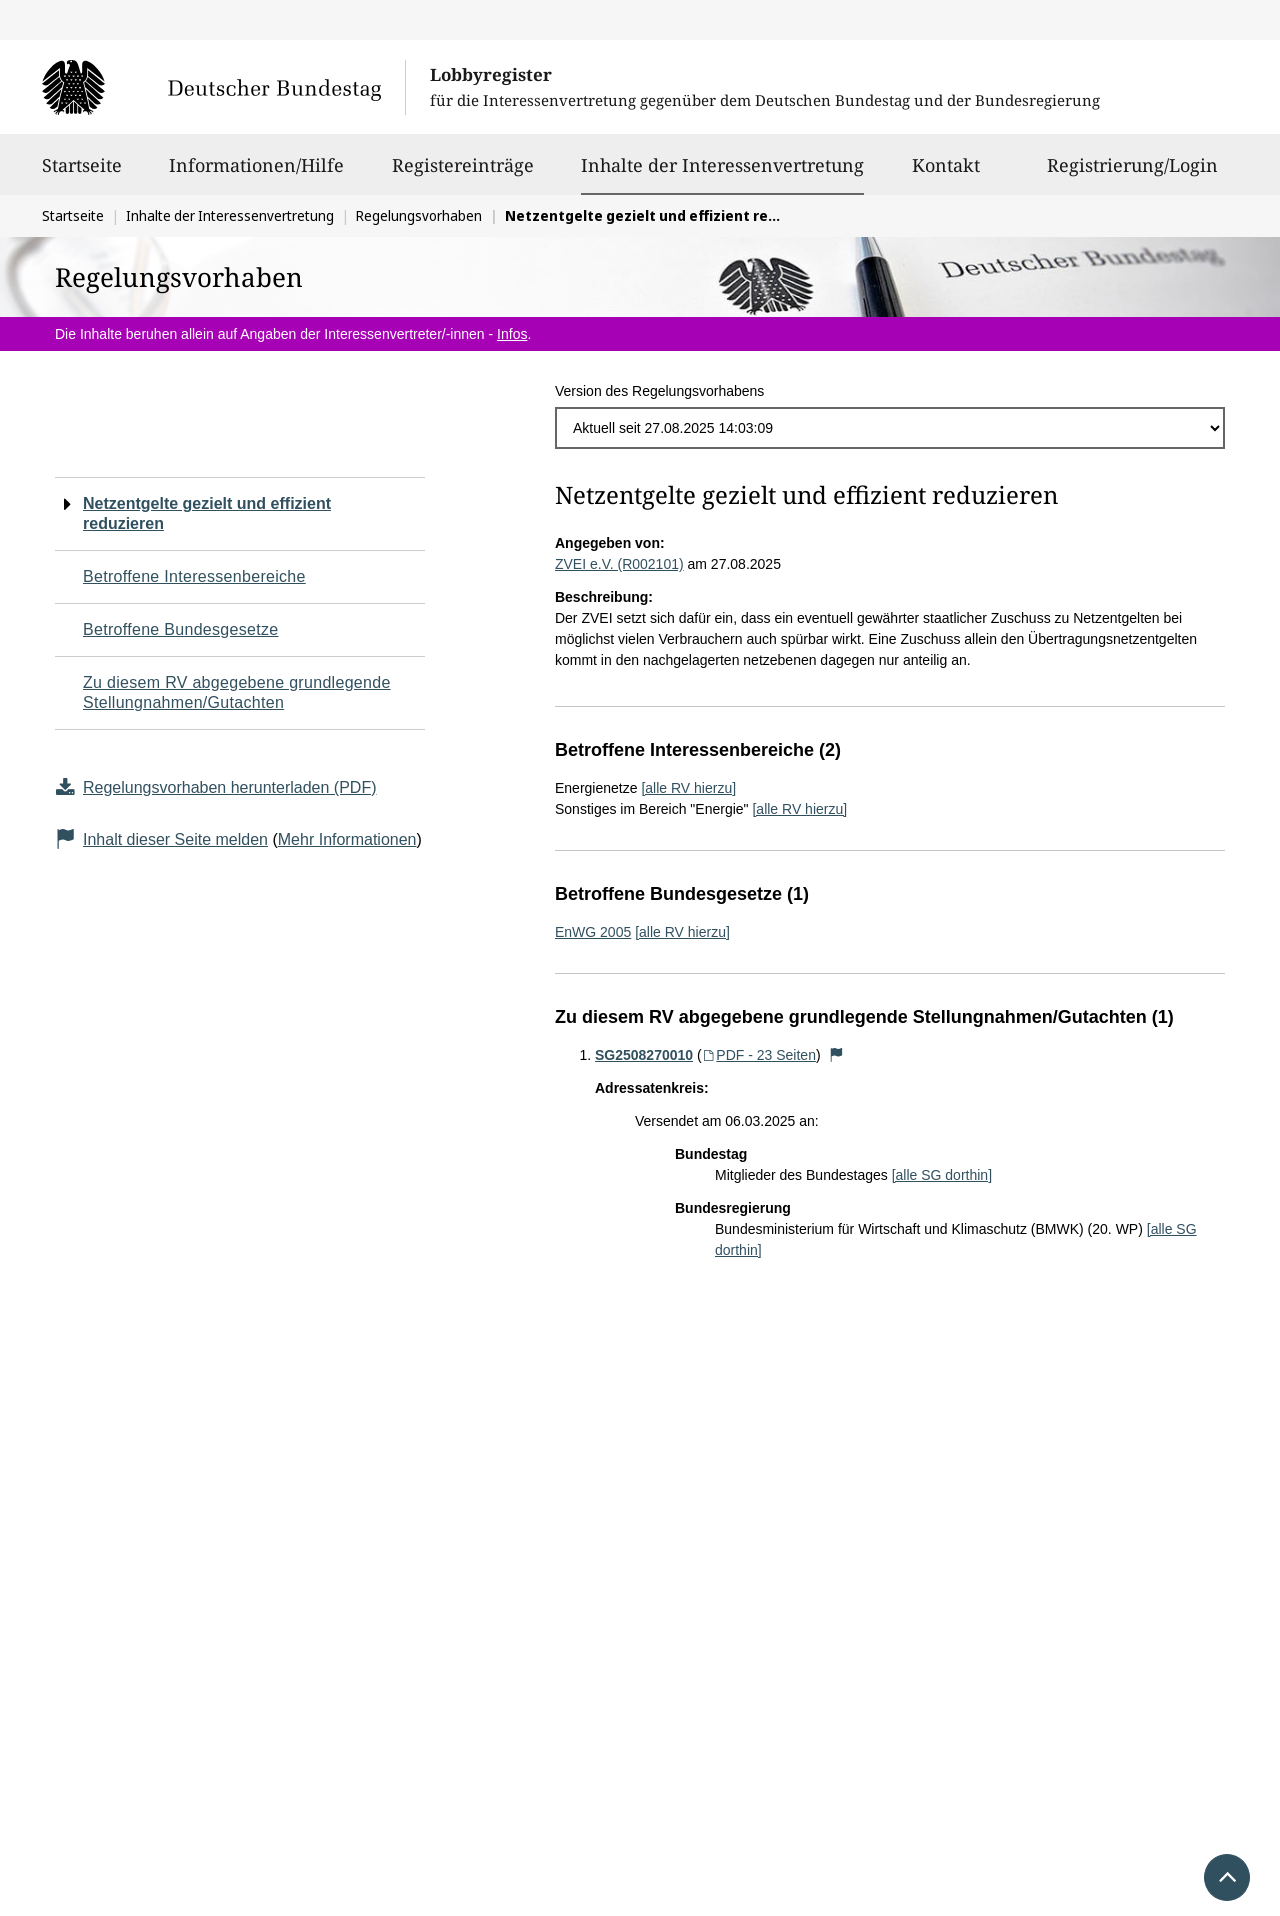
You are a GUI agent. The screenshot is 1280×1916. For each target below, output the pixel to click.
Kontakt (946, 174)
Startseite (82, 174)
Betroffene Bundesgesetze (181, 629)
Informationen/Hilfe (256, 174)
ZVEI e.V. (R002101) (619, 564)
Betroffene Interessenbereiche (194, 576)
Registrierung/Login (1132, 174)
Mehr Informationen (347, 839)
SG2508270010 (644, 1055)
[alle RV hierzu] (688, 788)
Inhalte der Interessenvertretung (722, 165)
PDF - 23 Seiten (759, 1055)
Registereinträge (463, 174)
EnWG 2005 (593, 932)
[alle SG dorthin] (942, 1175)
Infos (512, 334)
